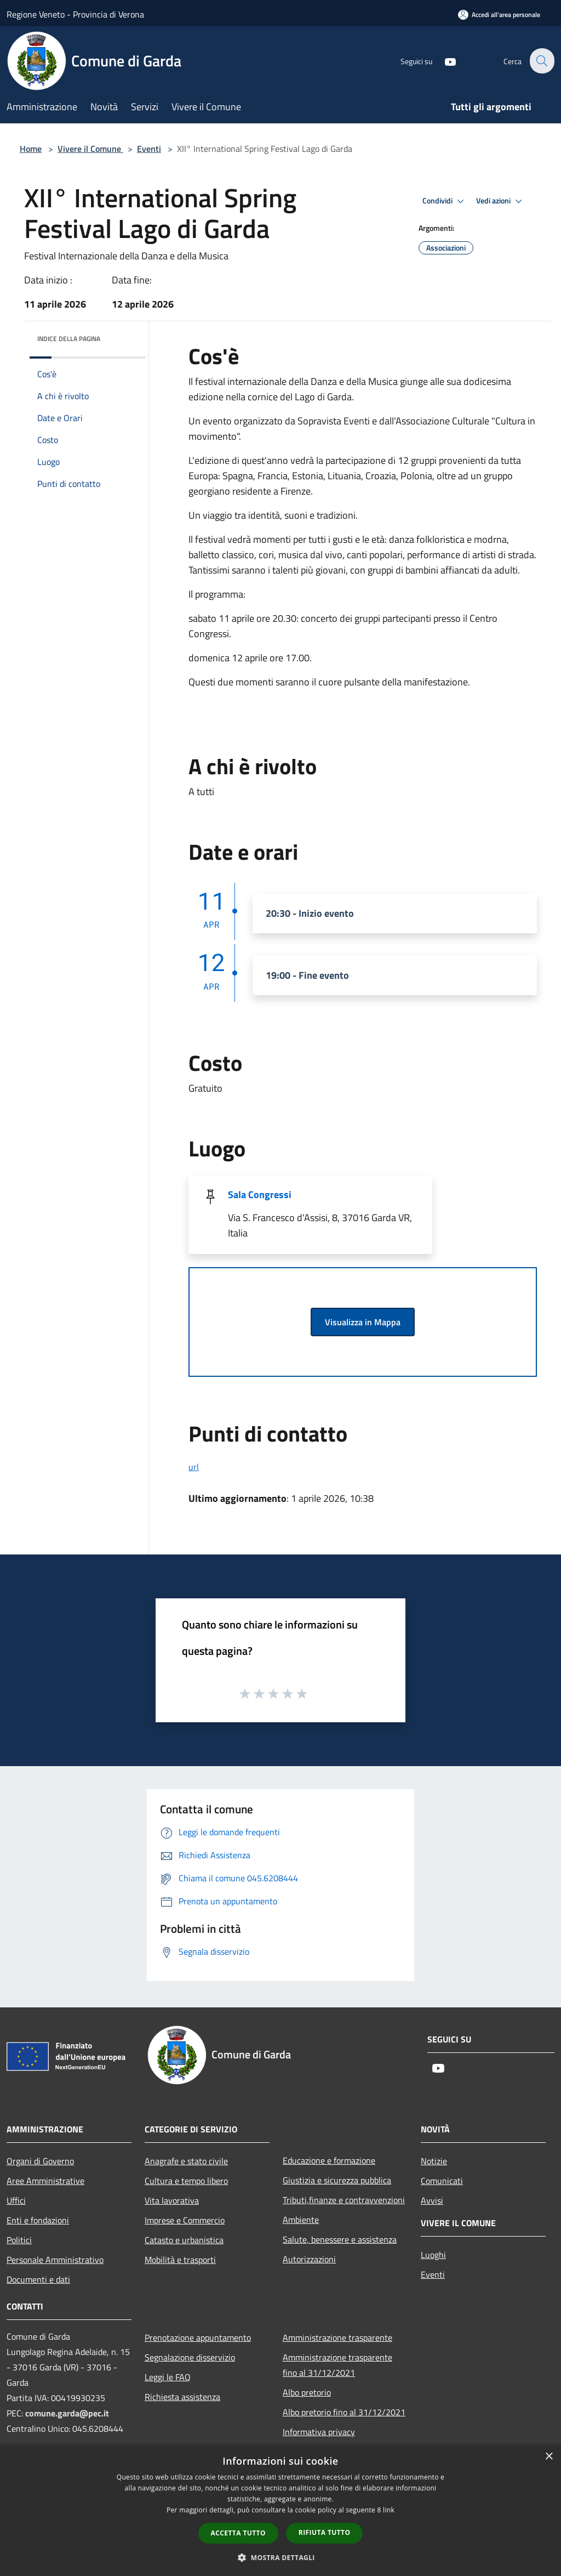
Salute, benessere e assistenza (340, 2239)
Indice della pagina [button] (68, 338)
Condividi (444, 201)
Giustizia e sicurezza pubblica (337, 2180)
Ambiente (301, 2219)
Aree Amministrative (45, 2180)
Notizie (434, 2161)
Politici (19, 2239)
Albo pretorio (307, 2392)
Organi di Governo (40, 2161)
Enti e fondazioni (38, 2220)
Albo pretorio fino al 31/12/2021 (344, 2412)
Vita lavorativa (172, 2200)
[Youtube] (444, 60)
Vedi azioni (500, 201)
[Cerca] (541, 61)
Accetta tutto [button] (238, 2533)
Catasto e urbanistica (184, 2239)
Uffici (16, 2200)
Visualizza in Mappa (362, 1322)
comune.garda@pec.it (67, 2413)
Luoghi (433, 2254)
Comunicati (442, 2180)
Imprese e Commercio (185, 2220)
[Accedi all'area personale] (499, 14)
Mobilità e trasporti (180, 2259)
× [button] (549, 2457)
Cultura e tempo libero (186, 2180)
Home (31, 148)
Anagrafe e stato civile (186, 2161)
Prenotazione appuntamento (198, 2337)
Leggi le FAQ (168, 2377)
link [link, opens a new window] (388, 2510)
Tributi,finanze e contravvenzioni (344, 2199)
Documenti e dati (38, 2279)
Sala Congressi (259, 1194)
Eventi (149, 148)
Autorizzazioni (309, 2259)
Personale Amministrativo (55, 2259)
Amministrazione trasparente (337, 2337)
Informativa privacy (319, 2431)
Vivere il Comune (90, 148)
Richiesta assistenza (182, 2396)
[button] (280, 2557)
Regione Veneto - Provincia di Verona (75, 14)
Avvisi (432, 2200)
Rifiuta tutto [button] (325, 2532)
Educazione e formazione (329, 2160)
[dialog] (280, 2510)
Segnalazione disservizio (190, 2357)
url (193, 1466)
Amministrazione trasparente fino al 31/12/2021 (337, 2365)
